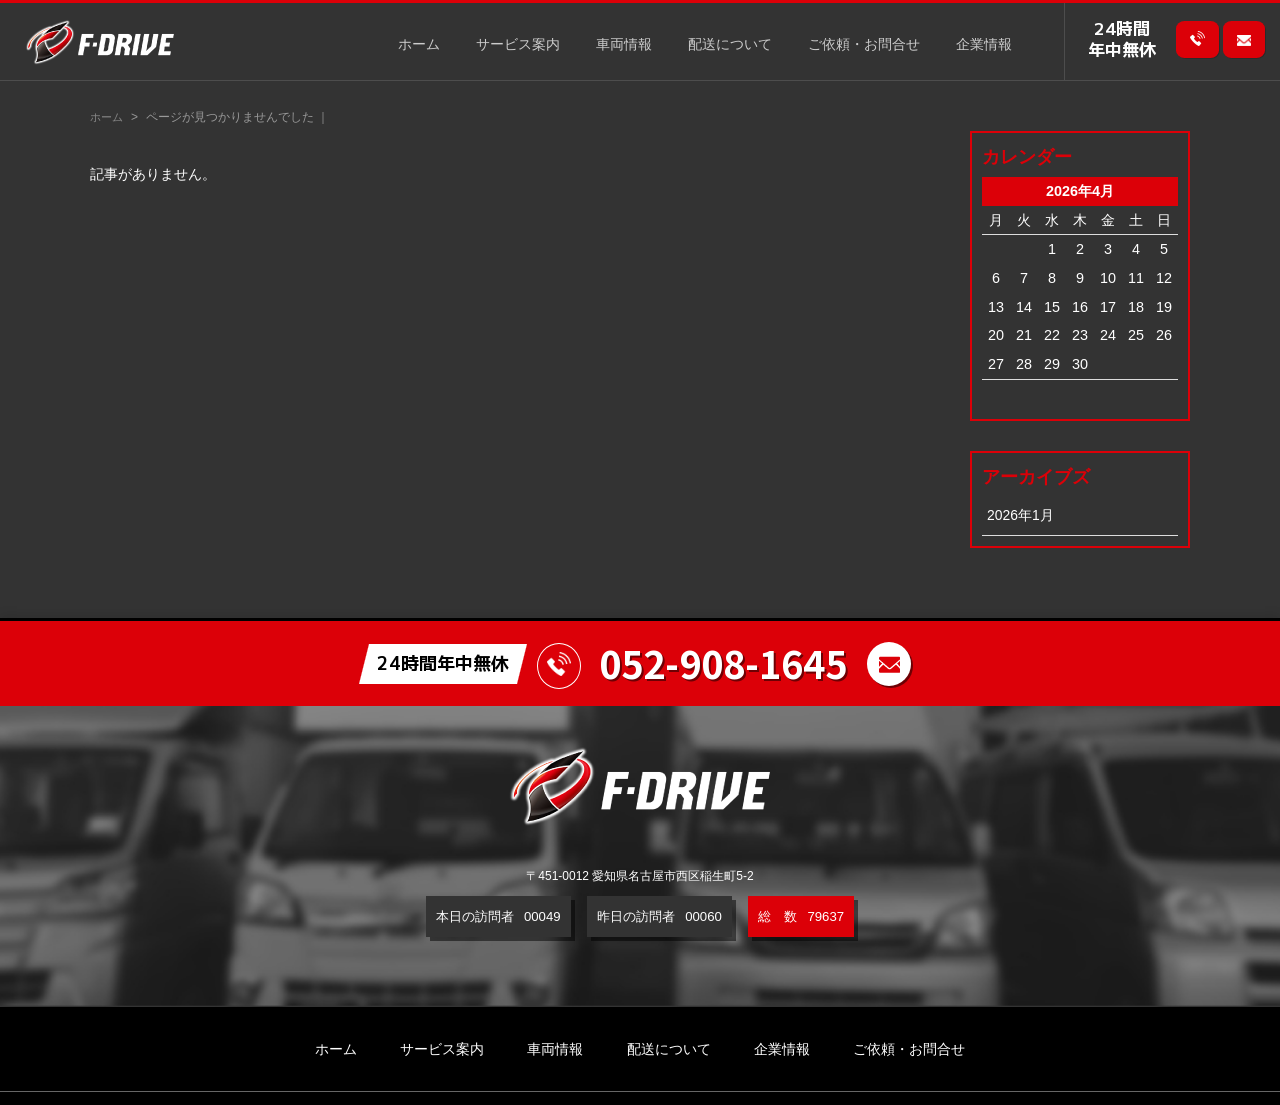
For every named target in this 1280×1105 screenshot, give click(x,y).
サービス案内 (518, 45)
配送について (730, 45)
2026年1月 (1021, 515)
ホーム (419, 45)
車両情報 (624, 45)
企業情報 (984, 45)
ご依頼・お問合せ (864, 45)
